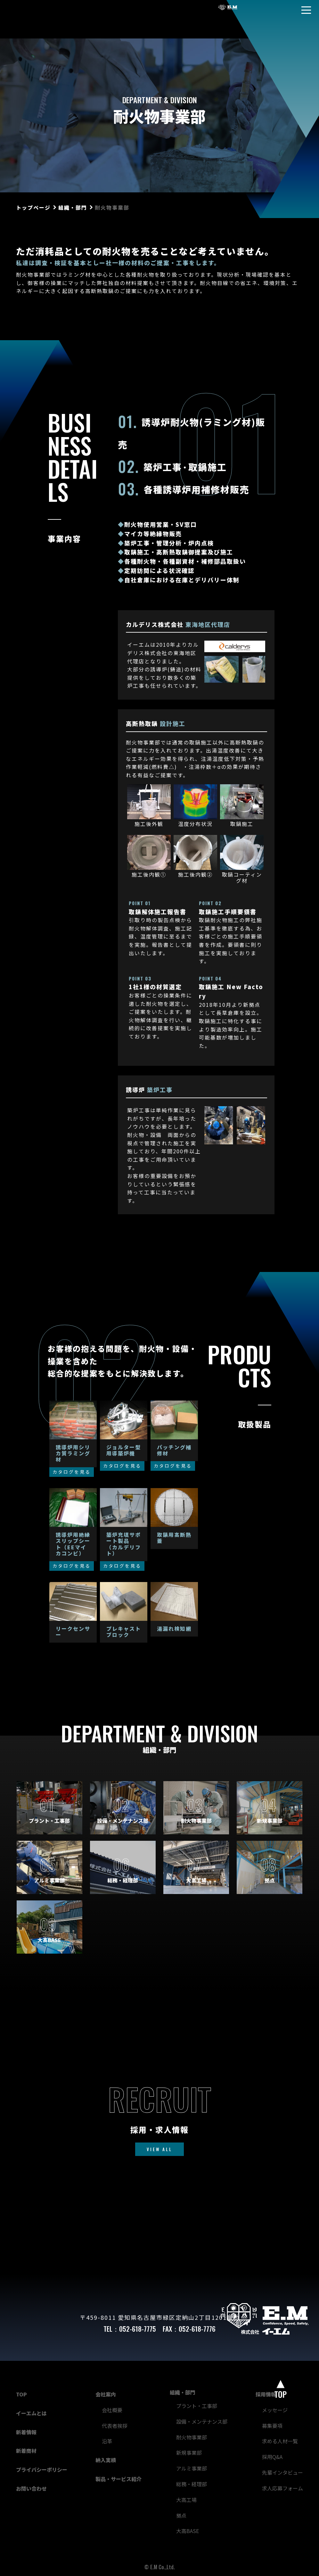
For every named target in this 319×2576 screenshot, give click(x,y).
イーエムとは (31, 2413)
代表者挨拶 (114, 2425)
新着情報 (26, 2432)
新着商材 (26, 2450)
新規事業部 (189, 2452)
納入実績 (105, 2460)
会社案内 (105, 2394)
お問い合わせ (31, 2488)
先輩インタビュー (282, 2472)
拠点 (181, 2515)
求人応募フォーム (282, 2488)
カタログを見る (72, 1472)
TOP (21, 2394)
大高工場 (186, 2500)
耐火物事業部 (191, 2437)
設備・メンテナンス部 (201, 2421)
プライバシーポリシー (41, 2469)
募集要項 (272, 2425)
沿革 (107, 2441)
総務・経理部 (191, 2484)
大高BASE (187, 2531)
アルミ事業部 (191, 2468)
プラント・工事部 (196, 2406)
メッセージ (275, 2410)
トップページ (33, 207)
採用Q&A (272, 2457)
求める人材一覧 (280, 2441)
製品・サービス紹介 (118, 2479)
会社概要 (112, 2410)
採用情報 (266, 2394)
